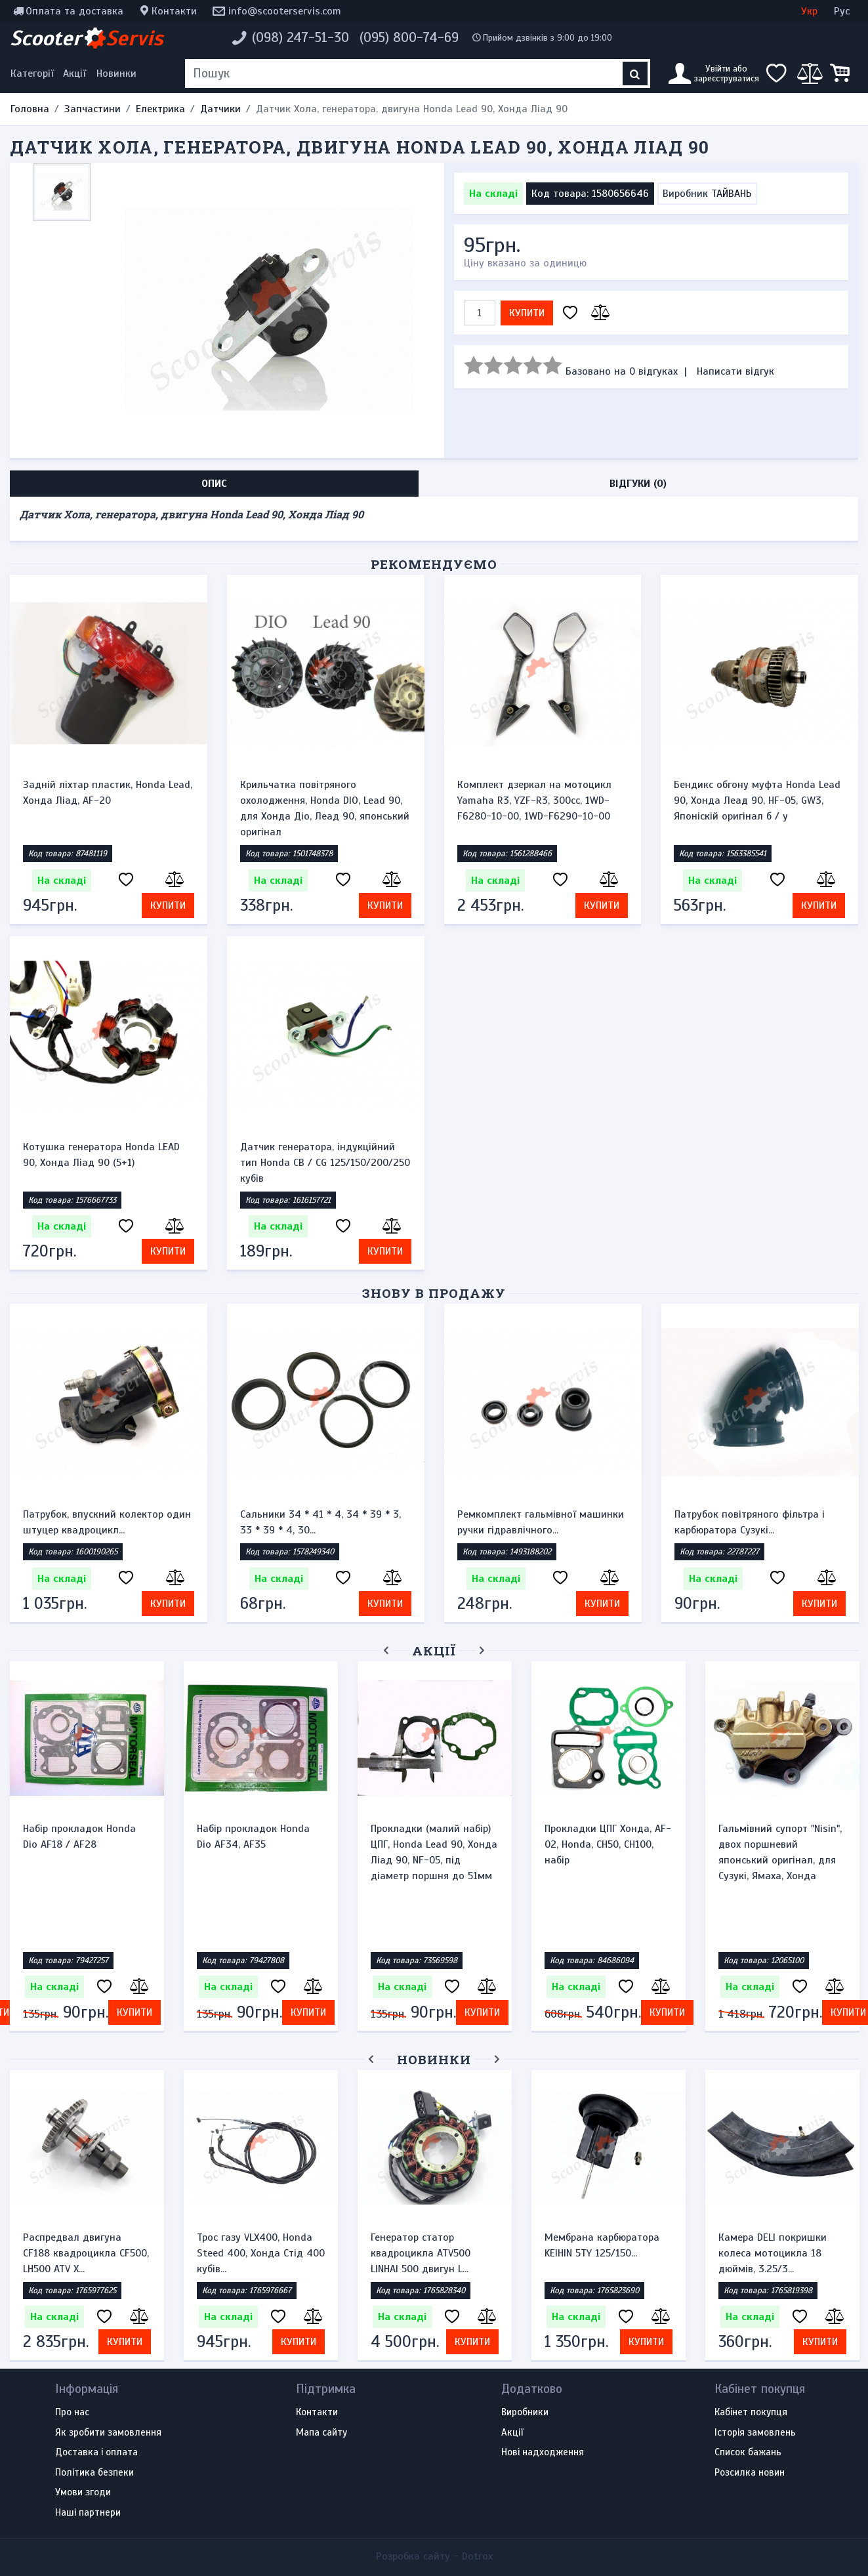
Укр (809, 11)
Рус (842, 11)
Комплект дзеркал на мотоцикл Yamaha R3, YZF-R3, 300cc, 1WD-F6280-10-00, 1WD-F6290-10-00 (534, 800)
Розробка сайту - (434, 2556)
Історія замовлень (755, 2433)
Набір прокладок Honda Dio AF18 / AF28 (79, 1836)
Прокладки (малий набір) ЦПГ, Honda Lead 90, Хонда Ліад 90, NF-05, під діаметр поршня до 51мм (434, 1852)
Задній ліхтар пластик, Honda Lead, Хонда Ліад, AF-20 (107, 792)
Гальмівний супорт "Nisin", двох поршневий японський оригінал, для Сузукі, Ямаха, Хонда (780, 1852)
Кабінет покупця (750, 2412)
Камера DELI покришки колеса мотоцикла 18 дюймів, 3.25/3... (772, 2253)
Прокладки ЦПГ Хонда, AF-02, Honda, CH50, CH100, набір (608, 1844)
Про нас (72, 2412)
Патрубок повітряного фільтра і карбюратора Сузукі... (749, 1522)
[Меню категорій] (34, 73)
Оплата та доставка (74, 11)
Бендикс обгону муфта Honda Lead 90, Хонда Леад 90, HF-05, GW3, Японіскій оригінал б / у (757, 800)
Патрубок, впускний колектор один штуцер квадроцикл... (107, 1522)
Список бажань (747, 2452)
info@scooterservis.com (284, 11)
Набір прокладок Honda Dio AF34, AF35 (253, 1836)
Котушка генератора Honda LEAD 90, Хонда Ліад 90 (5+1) (101, 1154)
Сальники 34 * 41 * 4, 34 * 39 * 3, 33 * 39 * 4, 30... (320, 1522)
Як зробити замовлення (108, 2433)
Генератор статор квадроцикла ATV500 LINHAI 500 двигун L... (420, 2253)
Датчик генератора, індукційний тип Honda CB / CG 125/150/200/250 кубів (325, 1162)
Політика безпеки (94, 2473)
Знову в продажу (433, 1292)
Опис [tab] (214, 483)
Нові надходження (542, 2452)
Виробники (524, 2412)
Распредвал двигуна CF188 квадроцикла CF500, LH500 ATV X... (86, 2253)
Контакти (174, 11)
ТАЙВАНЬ (731, 193)
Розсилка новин (749, 2473)
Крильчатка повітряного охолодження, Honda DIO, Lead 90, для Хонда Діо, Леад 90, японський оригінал (324, 808)
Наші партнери (88, 2513)
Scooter (86, 38)
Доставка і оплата (96, 2452)
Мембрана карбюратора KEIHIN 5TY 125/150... (602, 2245)
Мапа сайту (321, 2433)
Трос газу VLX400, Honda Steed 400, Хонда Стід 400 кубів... (261, 2253)
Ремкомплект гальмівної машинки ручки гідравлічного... (540, 1522)
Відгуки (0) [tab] (638, 483)
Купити (527, 313)
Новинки (116, 73)
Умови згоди (83, 2492)
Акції (74, 73)
